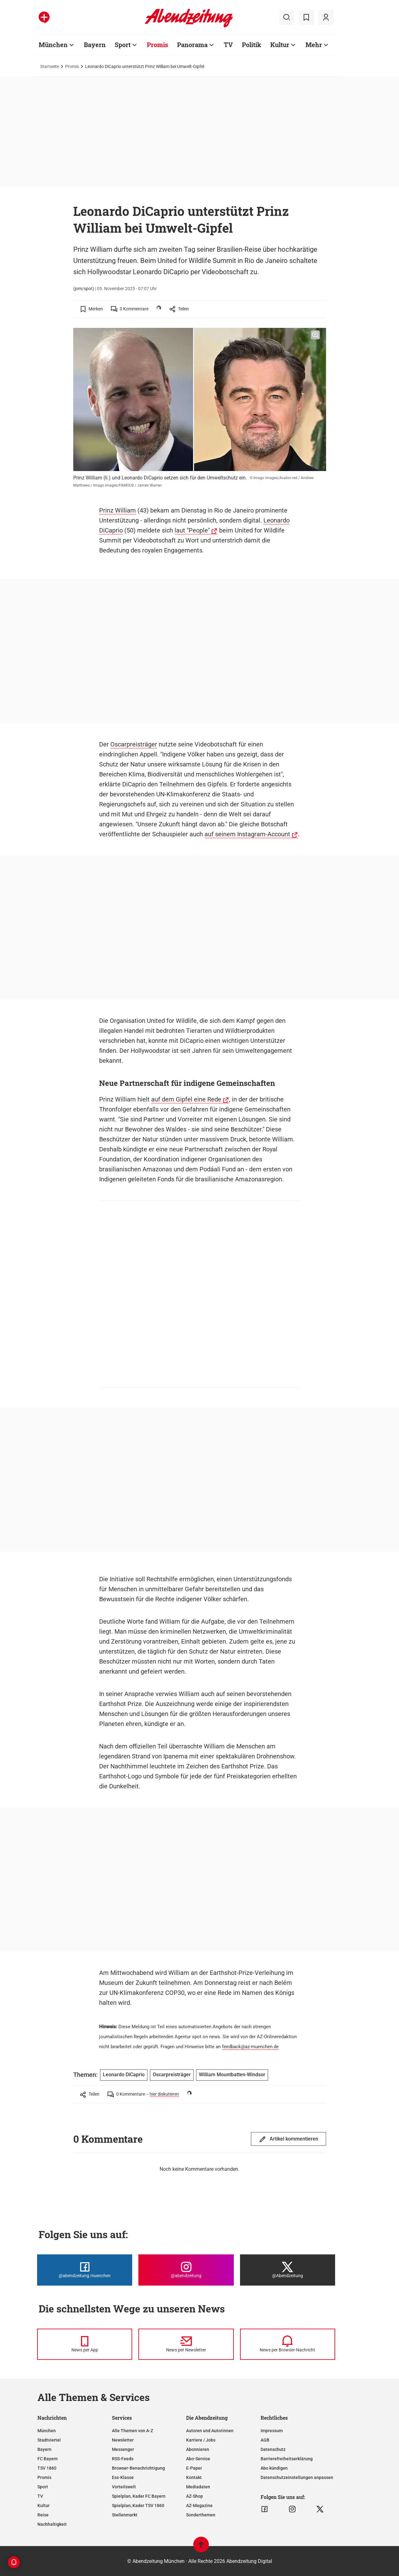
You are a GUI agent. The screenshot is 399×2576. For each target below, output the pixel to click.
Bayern (44, 2449)
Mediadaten (198, 2486)
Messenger (123, 2449)
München (46, 2430)
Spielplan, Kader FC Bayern (139, 2496)
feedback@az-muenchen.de (250, 2046)
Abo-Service (198, 2458)
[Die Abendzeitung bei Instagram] (185, 2270)
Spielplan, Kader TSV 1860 (138, 2505)
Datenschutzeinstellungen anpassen (297, 2477)
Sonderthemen (200, 2514)
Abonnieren (197, 2449)
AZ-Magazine (199, 2505)
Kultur (43, 2505)
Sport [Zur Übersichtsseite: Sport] (123, 45)
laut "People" (192, 530)
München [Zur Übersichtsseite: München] (53, 45)
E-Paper (194, 2468)
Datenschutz (273, 2449)
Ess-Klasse (123, 2477)
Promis (72, 66)
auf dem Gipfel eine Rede (186, 1099)
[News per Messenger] (84, 2344)
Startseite (49, 66)
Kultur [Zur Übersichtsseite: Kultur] (279, 45)
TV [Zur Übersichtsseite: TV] (228, 45)
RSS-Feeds (122, 2458)
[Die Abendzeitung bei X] (287, 2270)
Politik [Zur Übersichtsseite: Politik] (251, 45)
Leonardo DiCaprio (124, 2075)
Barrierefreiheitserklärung (287, 2458)
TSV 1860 (46, 2468)
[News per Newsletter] (185, 2344)
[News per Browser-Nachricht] (287, 2344)
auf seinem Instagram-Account (247, 834)
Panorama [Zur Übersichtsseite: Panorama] (192, 45)
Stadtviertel (49, 2439)
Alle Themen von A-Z (132, 2430)
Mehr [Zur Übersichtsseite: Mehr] (313, 45)
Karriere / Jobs (200, 2439)
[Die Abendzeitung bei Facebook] (84, 2270)
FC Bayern (47, 2458)
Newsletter (123, 2439)
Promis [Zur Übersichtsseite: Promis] (157, 45)
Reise (43, 2514)
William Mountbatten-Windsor (232, 2075)
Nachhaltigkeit (52, 2524)
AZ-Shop (194, 2496)
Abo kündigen (274, 2468)
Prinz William (117, 510)
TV (40, 2496)
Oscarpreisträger (133, 744)
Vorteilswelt (124, 2486)
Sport (42, 2486)
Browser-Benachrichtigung (138, 2468)
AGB (265, 2439)
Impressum (272, 2430)
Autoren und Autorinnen (209, 2430)
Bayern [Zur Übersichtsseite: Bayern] (95, 45)
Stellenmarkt (124, 2514)
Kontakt (194, 2477)
